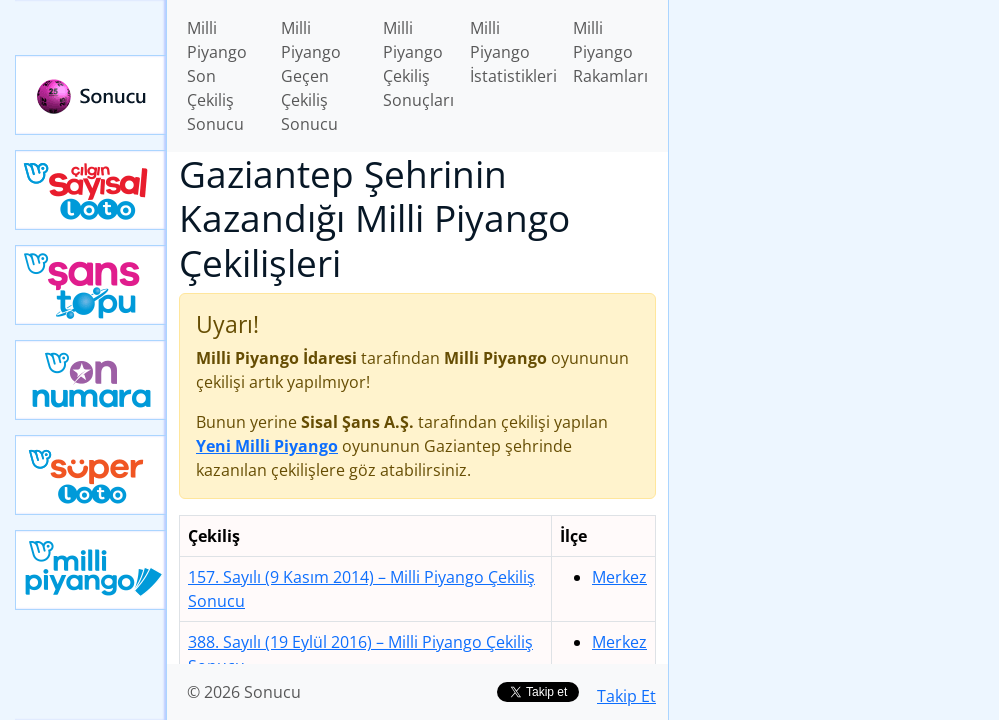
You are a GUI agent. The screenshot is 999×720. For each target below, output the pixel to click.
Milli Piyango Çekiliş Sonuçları (418, 64)
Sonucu (91, 95)
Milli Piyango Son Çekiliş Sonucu (217, 76)
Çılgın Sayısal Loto (91, 190)
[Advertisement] (834, 141)
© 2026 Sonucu (244, 692)
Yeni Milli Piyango (91, 570)
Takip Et (626, 696)
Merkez (619, 577)
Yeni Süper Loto (91, 475)
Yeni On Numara (91, 380)
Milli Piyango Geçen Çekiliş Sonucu (311, 76)
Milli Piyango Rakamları (610, 52)
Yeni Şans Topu (91, 285)
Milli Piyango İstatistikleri (513, 52)
